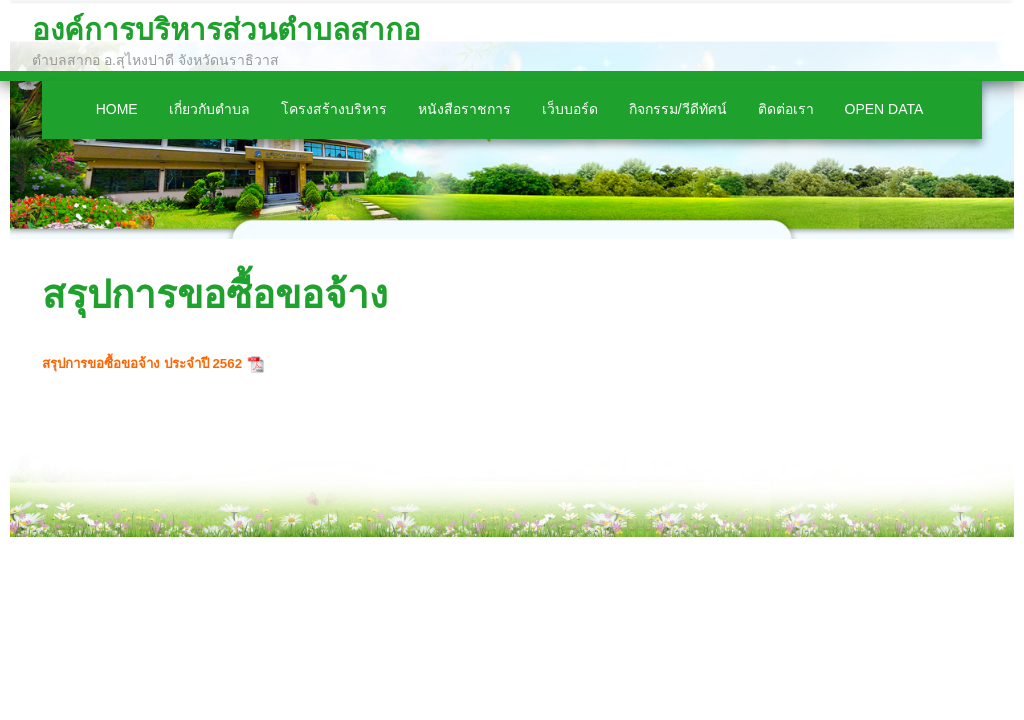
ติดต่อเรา (786, 109)
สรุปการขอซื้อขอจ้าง (215, 294)
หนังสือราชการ (464, 109)
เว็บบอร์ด (570, 109)
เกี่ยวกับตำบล (209, 109)
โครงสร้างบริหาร (334, 109)
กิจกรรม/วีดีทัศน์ (678, 109)
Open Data (884, 109)
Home (117, 109)
